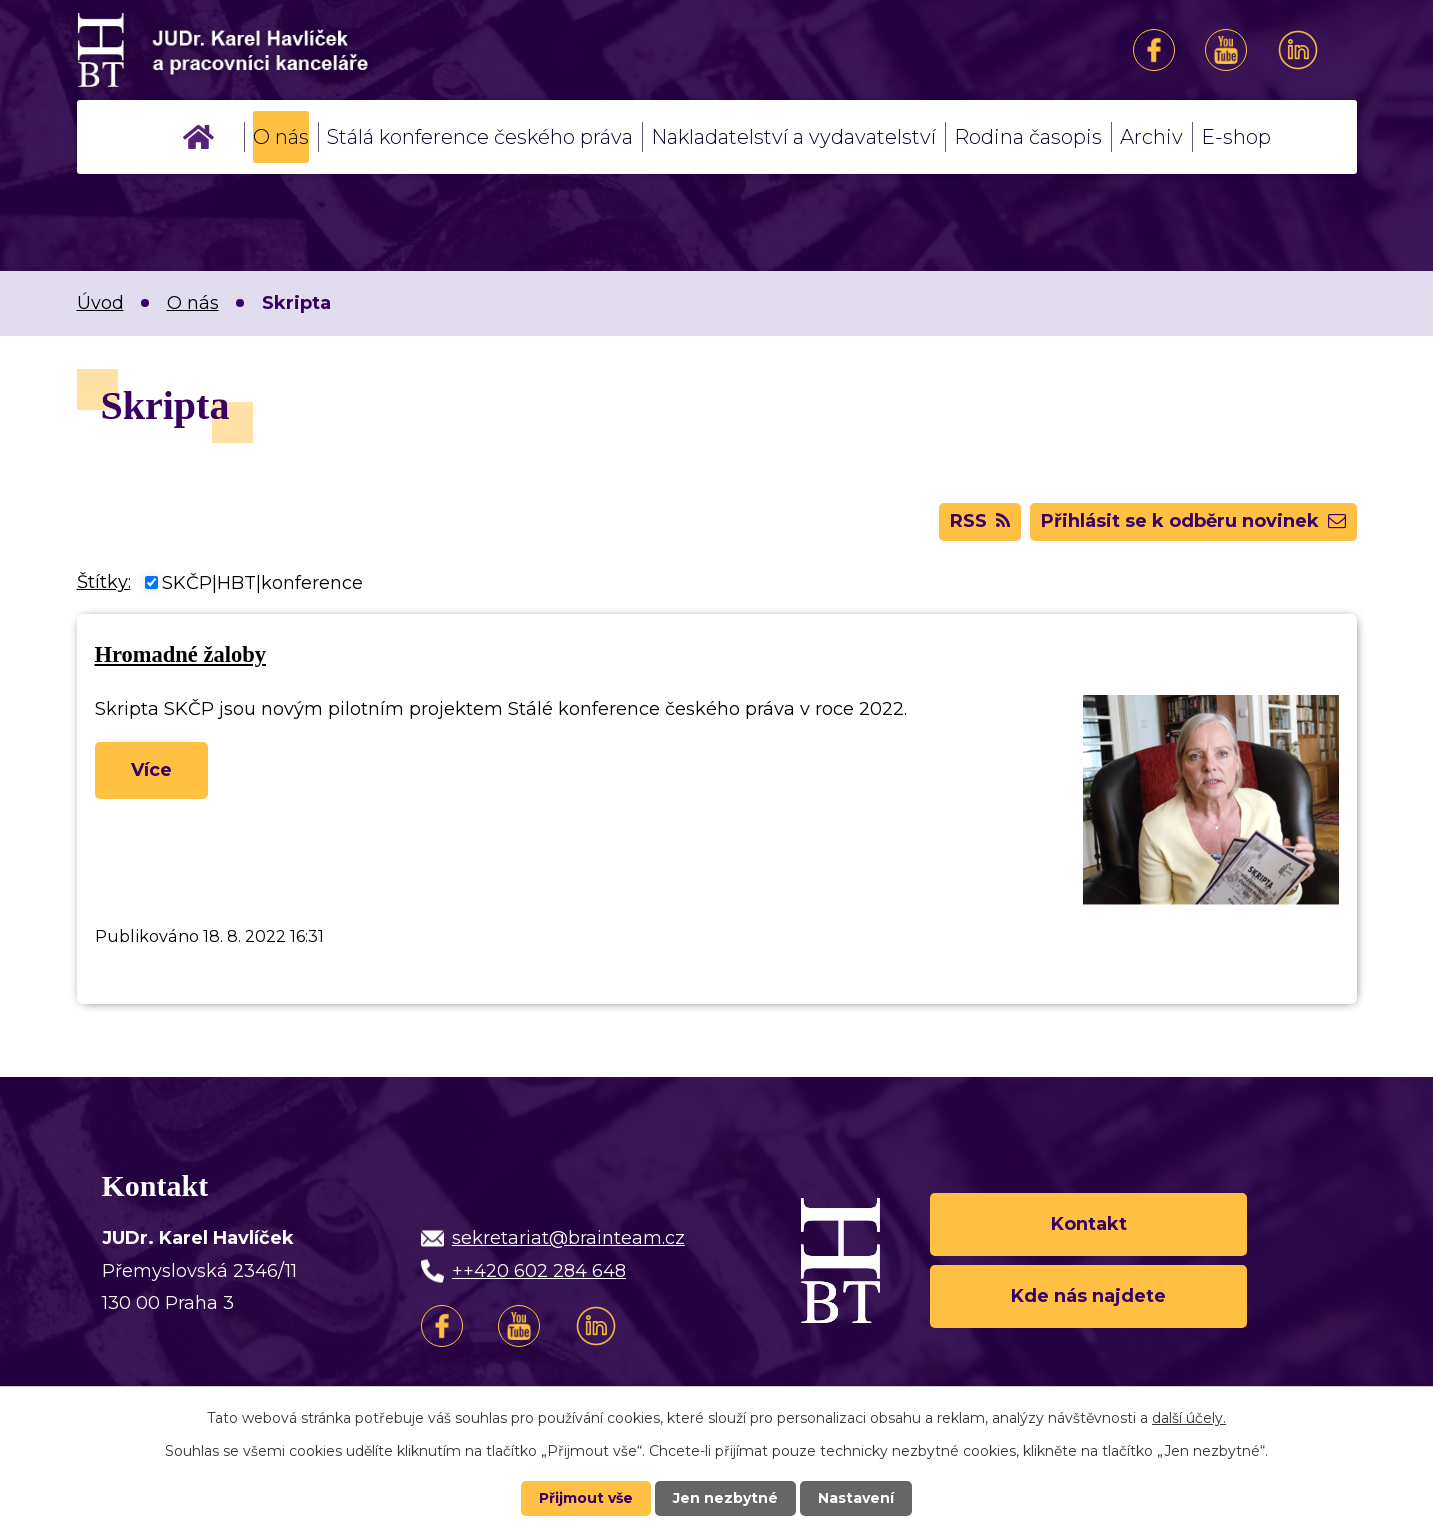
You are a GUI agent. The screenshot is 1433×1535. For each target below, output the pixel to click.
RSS (980, 521)
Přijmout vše (586, 1498)
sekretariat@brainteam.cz (568, 1238)
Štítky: (104, 582)
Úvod (198, 137)
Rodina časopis (1028, 137)
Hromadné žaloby (180, 654)
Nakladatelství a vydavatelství (793, 137)
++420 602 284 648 (539, 1271)
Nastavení (856, 1498)
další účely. (1189, 1418)
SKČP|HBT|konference (262, 582)
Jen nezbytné (725, 1498)
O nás (281, 137)
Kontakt (1089, 1224)
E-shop (1236, 137)
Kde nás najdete (1088, 1296)
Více (151, 770)
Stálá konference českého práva (480, 137)
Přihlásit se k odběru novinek (1193, 521)
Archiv (1151, 137)
